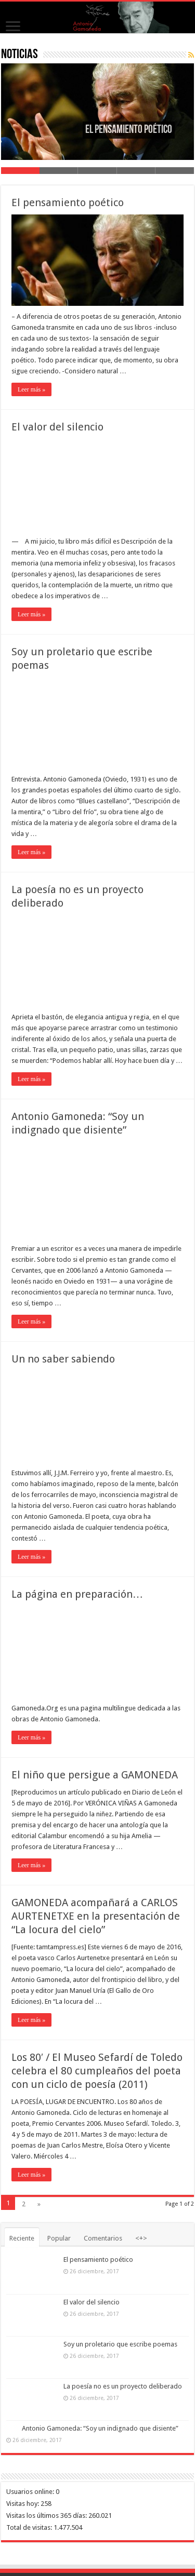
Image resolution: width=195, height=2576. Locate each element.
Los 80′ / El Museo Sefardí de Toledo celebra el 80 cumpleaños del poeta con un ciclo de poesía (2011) (97, 2071)
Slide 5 (174, 170)
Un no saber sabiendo (63, 1359)
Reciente (21, 2238)
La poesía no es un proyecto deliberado (122, 2386)
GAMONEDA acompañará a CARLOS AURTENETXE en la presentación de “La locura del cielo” (95, 1916)
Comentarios (103, 2238)
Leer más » (31, 389)
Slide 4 (136, 170)
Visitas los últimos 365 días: (47, 2515)
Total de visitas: (30, 2527)
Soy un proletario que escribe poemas (120, 2344)
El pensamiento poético (67, 202)
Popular (59, 2238)
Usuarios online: (31, 2492)
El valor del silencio (57, 427)
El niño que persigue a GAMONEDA (94, 1775)
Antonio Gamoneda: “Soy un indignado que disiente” (100, 2428)
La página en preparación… (77, 1594)
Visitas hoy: (23, 2503)
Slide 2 (59, 170)
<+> (141, 2238)
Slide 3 (97, 170)
